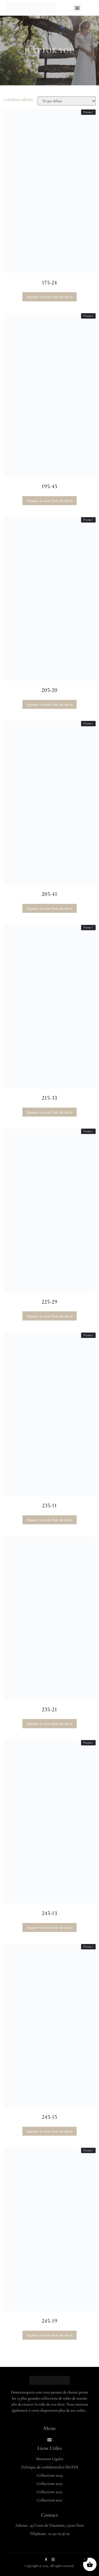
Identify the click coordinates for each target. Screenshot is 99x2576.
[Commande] (67, 101)
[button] (77, 8)
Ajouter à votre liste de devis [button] (49, 296)
